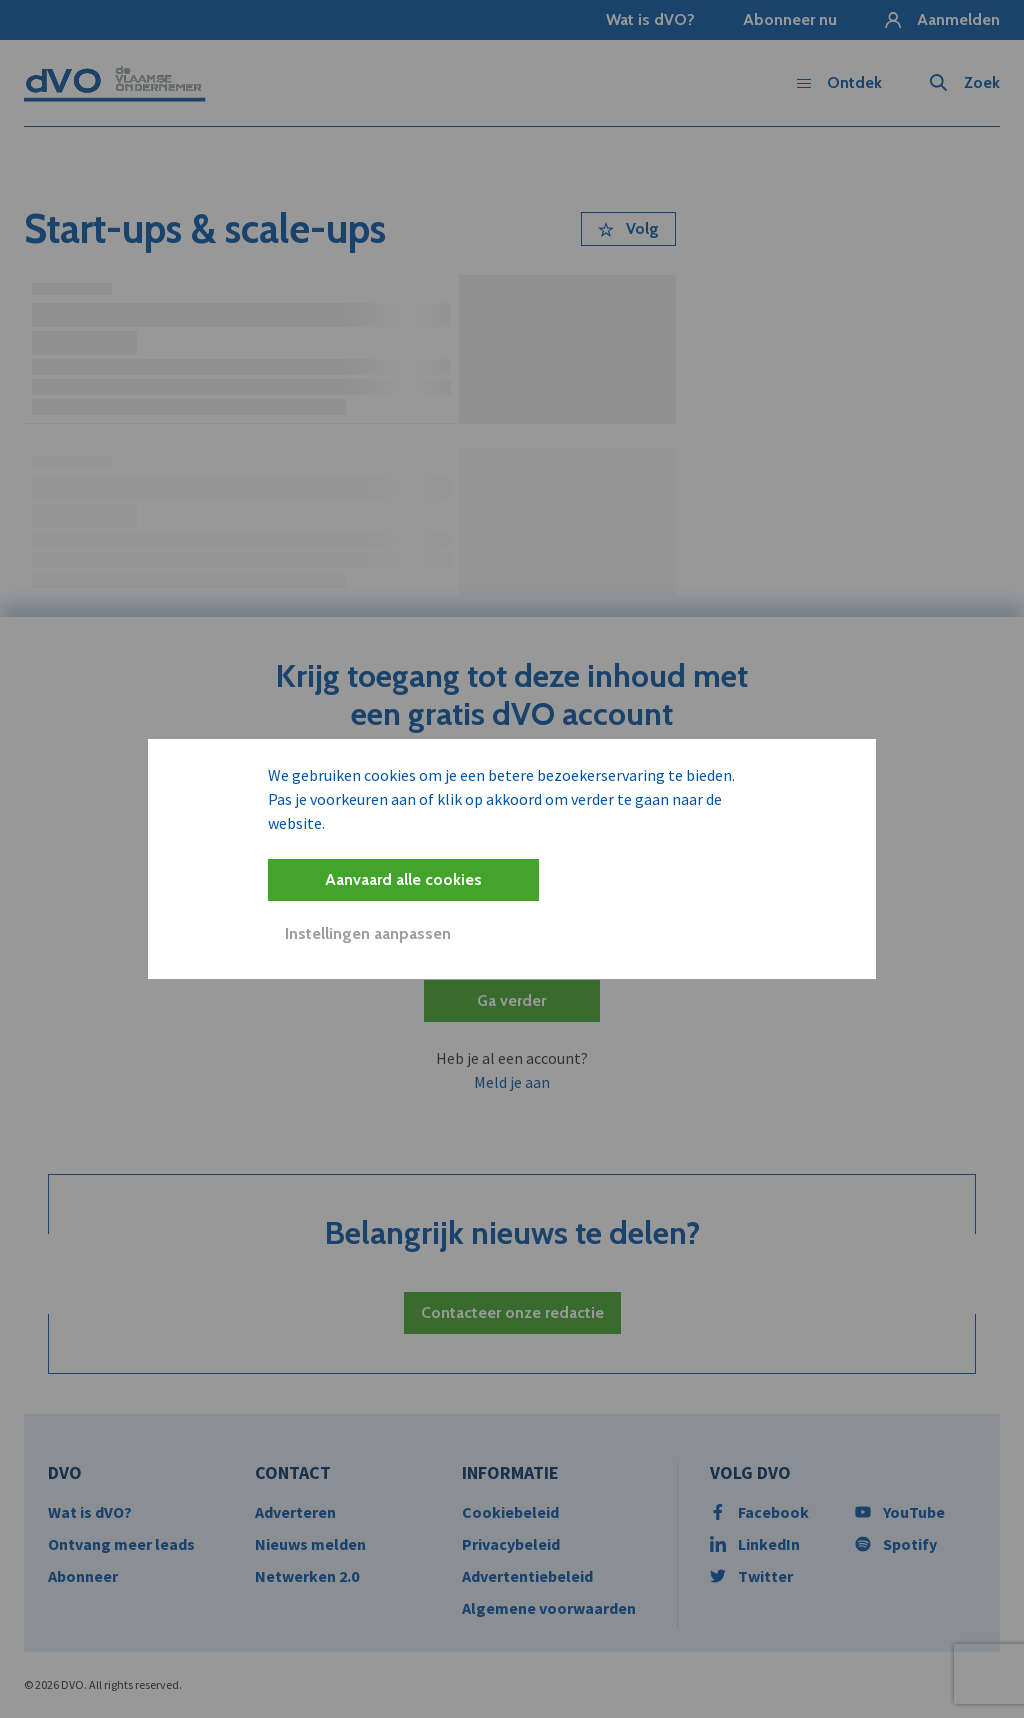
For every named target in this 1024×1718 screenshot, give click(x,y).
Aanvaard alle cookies (403, 879)
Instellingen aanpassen (368, 933)
